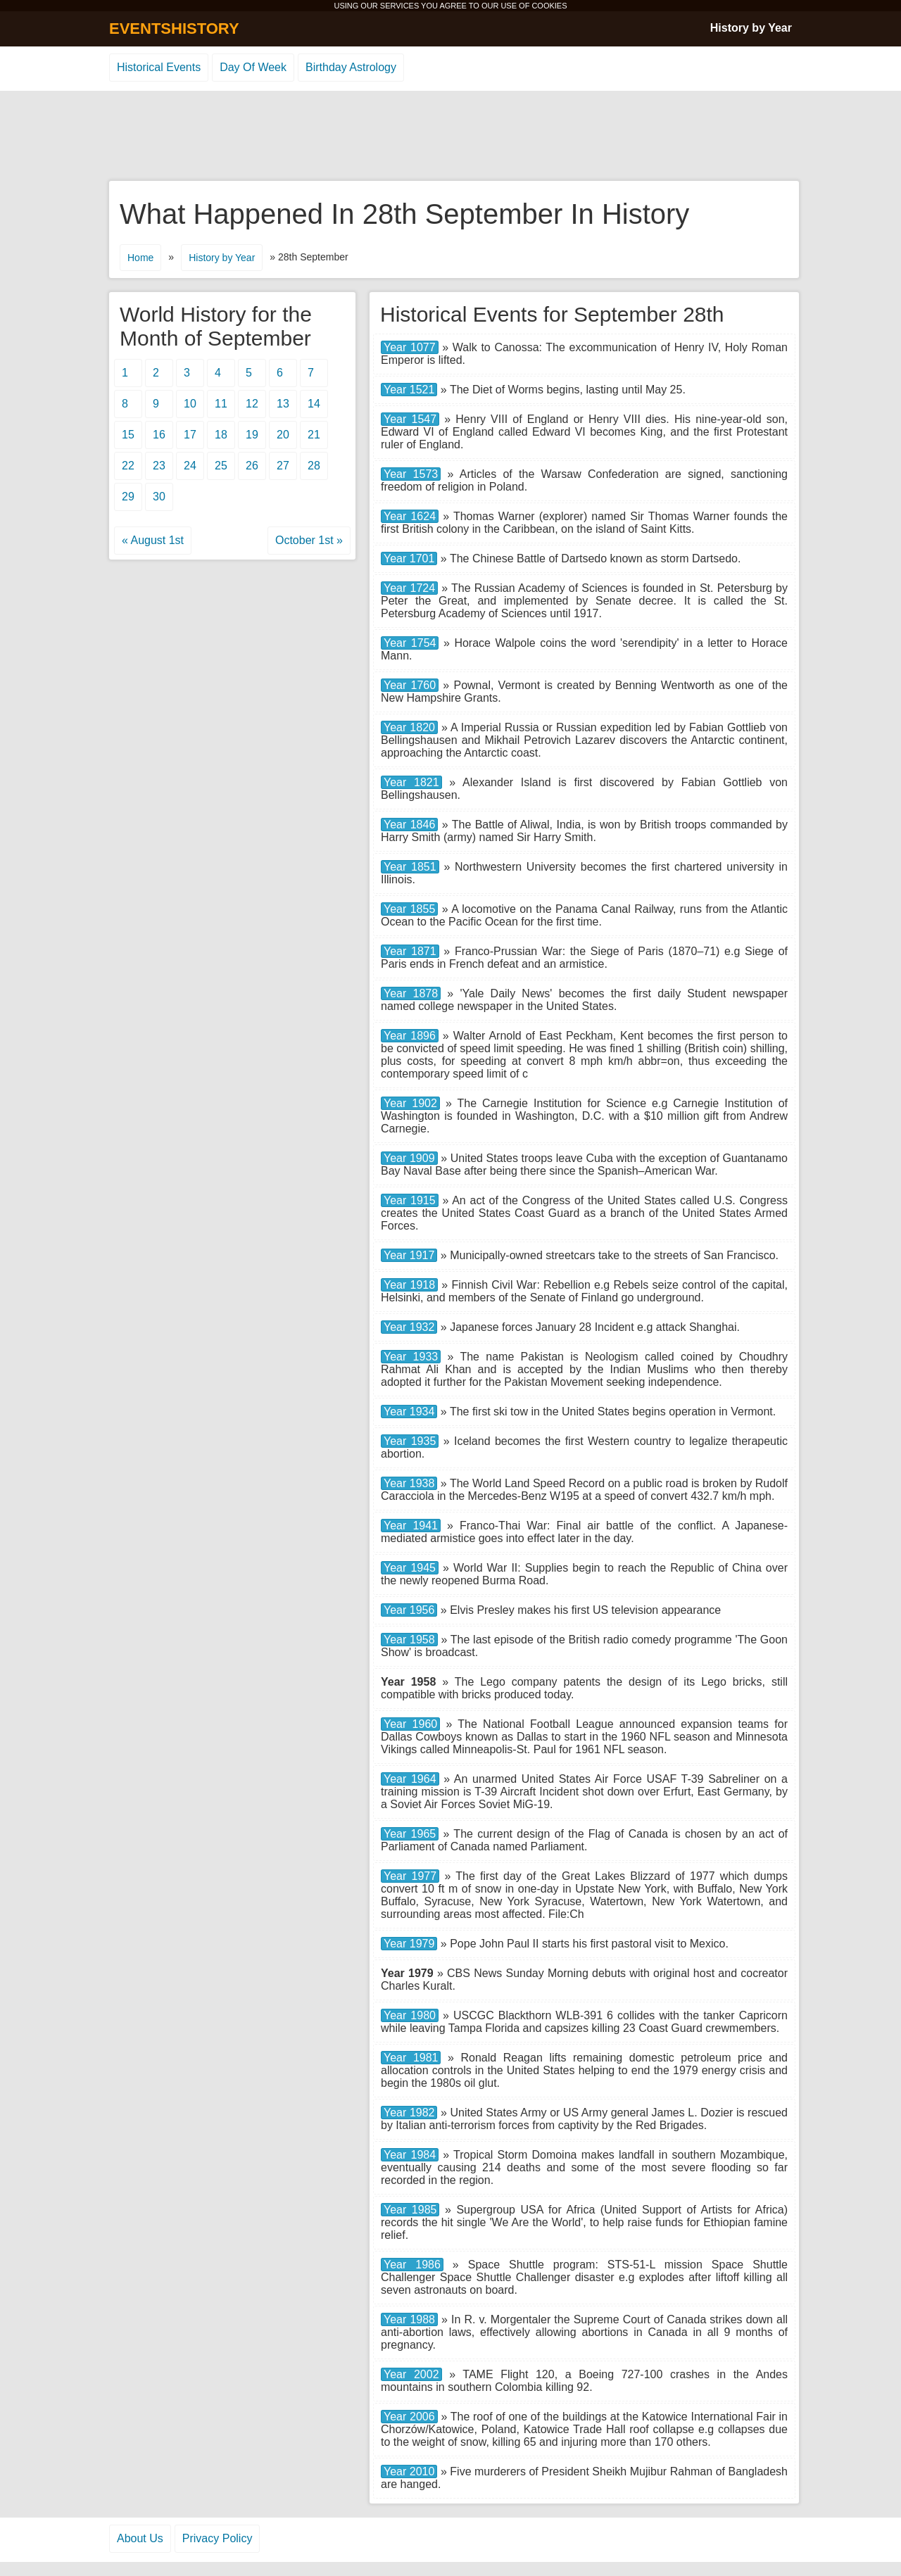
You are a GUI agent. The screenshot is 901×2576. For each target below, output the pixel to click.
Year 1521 (409, 390)
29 (128, 497)
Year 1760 (410, 685)
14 (314, 404)
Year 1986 (412, 2265)
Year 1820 (409, 727)
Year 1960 (410, 1724)
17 (190, 435)
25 (221, 466)
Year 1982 (409, 2113)
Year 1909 (409, 1158)
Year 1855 (409, 909)
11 (221, 404)
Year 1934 (409, 1412)
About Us (140, 2538)
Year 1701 (409, 558)
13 (283, 404)
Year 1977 (410, 1876)
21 (314, 435)
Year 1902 (410, 1103)
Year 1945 (410, 1568)
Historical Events (159, 67)
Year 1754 (410, 643)
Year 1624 (410, 516)
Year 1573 (411, 474)
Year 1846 (409, 825)
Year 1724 (409, 588)
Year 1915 (410, 1200)
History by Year (751, 28)
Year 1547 (410, 419)
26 (252, 466)
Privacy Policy (217, 2538)
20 (283, 435)
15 (128, 435)
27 (283, 466)
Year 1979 (409, 1944)
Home (140, 257)
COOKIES (549, 5)
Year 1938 (409, 1483)
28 (314, 466)
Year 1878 (411, 993)
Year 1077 (410, 347)
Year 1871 (410, 951)
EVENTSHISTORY (174, 28)
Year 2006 (409, 2417)
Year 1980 (410, 2015)
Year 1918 (409, 1285)
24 (190, 466)
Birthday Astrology (350, 67)
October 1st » (309, 540)
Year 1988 (409, 2319)
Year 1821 (411, 782)
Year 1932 (409, 1327)
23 (159, 466)
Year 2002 (411, 2374)
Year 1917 (409, 1255)
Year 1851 (410, 867)
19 (252, 435)
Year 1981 (411, 2058)
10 (190, 404)
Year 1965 (410, 1834)
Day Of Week (253, 67)
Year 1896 (410, 1036)
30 (159, 497)
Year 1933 (411, 1357)
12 (252, 404)
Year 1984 (410, 2155)
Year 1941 (411, 1526)
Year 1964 (410, 1779)
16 (159, 435)
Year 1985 (410, 2210)
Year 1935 (410, 1441)
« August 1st (153, 540)
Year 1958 (409, 1640)
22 (128, 466)
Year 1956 (409, 1610)
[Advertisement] (450, 136)
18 (221, 435)
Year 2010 (409, 2471)
